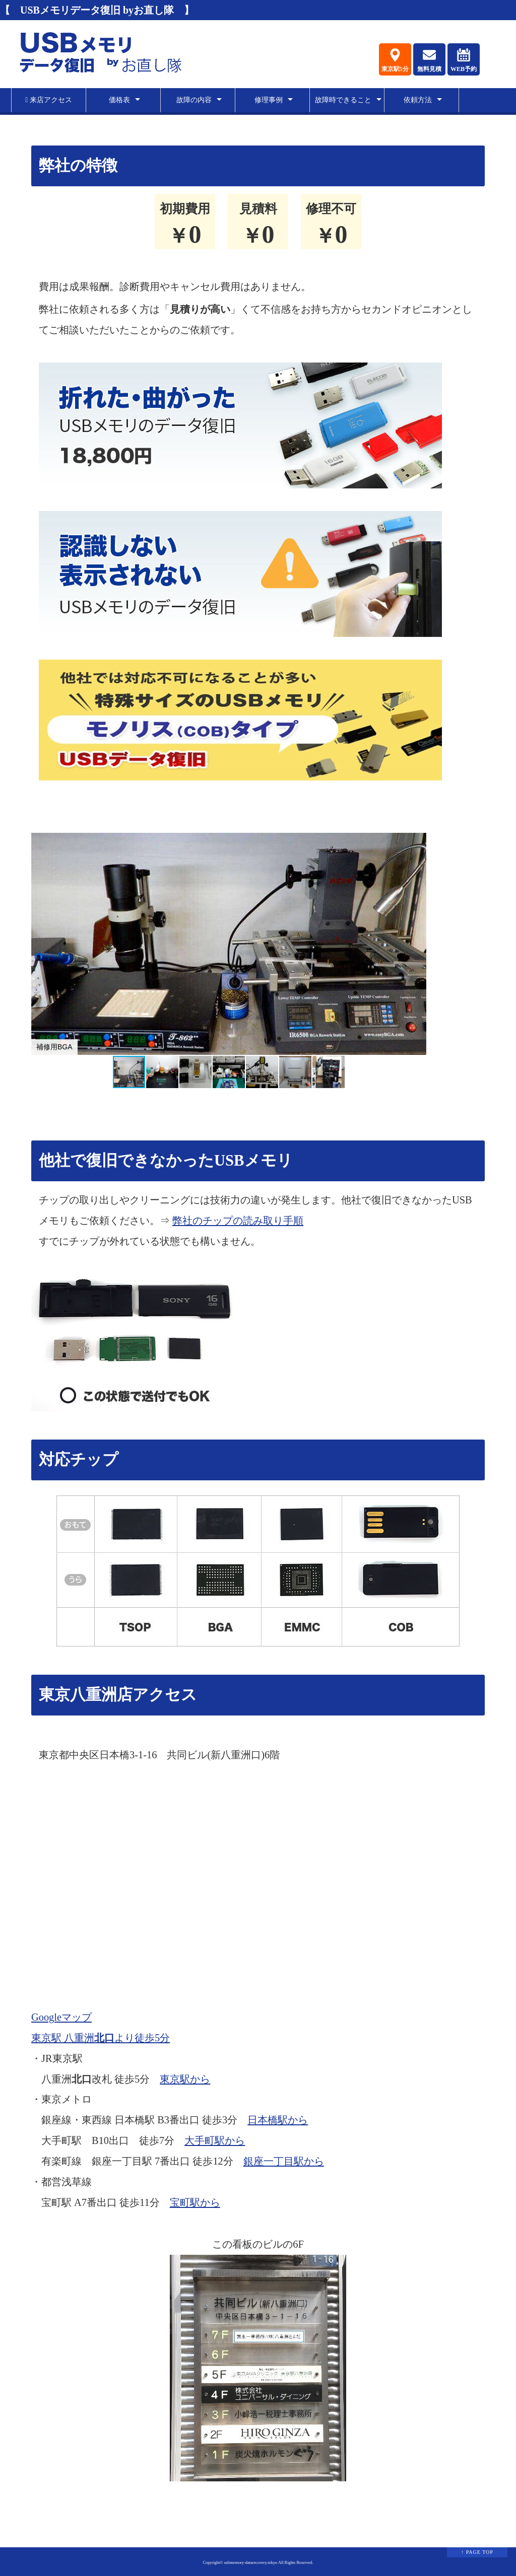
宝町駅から (195, 2202)
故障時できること (343, 100)
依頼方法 (418, 100)
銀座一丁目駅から (283, 2161)
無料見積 (429, 60)
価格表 (119, 100)
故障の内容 (194, 100)
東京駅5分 (395, 60)
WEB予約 (463, 60)
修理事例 (268, 100)
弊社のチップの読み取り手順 (237, 1220)
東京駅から (185, 2079)
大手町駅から (214, 2140)
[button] (417, 944)
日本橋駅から (277, 2119)
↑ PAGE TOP (477, 2552)
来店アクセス (48, 100)
